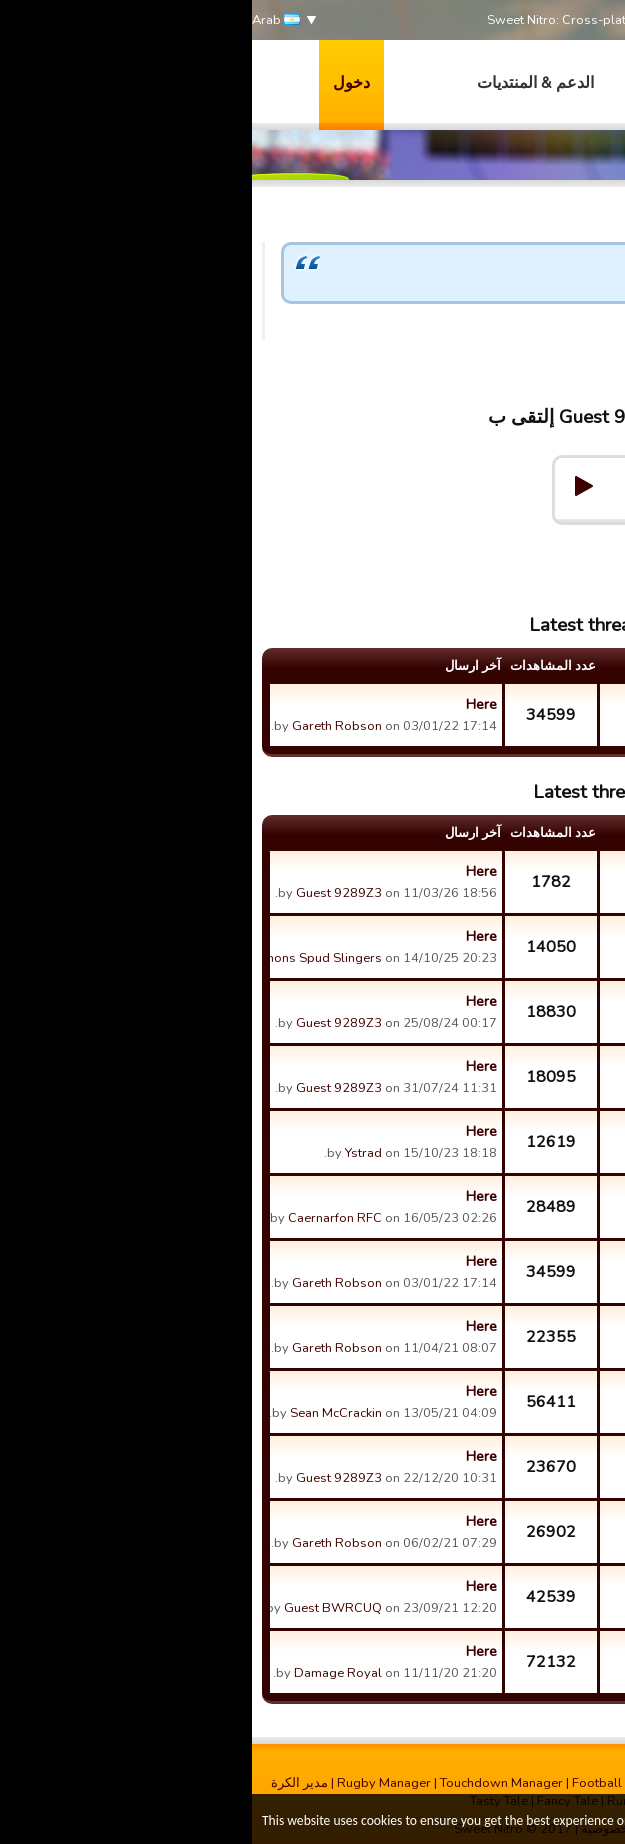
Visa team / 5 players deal (502, 1513)
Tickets (532, 1448)
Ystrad (468, 1158)
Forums (437, 541)
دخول (99, 83)
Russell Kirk (452, 1483)
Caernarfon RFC (83, 1218)
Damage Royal (86, 1673)
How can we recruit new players (502, 1058)
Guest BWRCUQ (81, 1608)
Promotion (520, 1123)
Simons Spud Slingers (65, 958)
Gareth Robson (85, 726)
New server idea (502, 1643)
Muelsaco (458, 1418)
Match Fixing (513, 928)
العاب (392, 83)
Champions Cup (503, 1383)
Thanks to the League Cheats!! (502, 993)
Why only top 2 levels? (502, 863)
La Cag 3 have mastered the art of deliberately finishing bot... (502, 1188)
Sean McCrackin (84, 1413)
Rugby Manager (132, 1783)
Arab (24, 20)
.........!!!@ (462, 1093)
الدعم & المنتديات (283, 83)
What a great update (502, 696)
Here (229, 704)
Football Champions (380, 1783)
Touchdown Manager (249, 1783)
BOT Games (515, 1318)
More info (481, 1822)
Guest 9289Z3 (562, 349)
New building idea (502, 1578)
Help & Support (530, 541)
